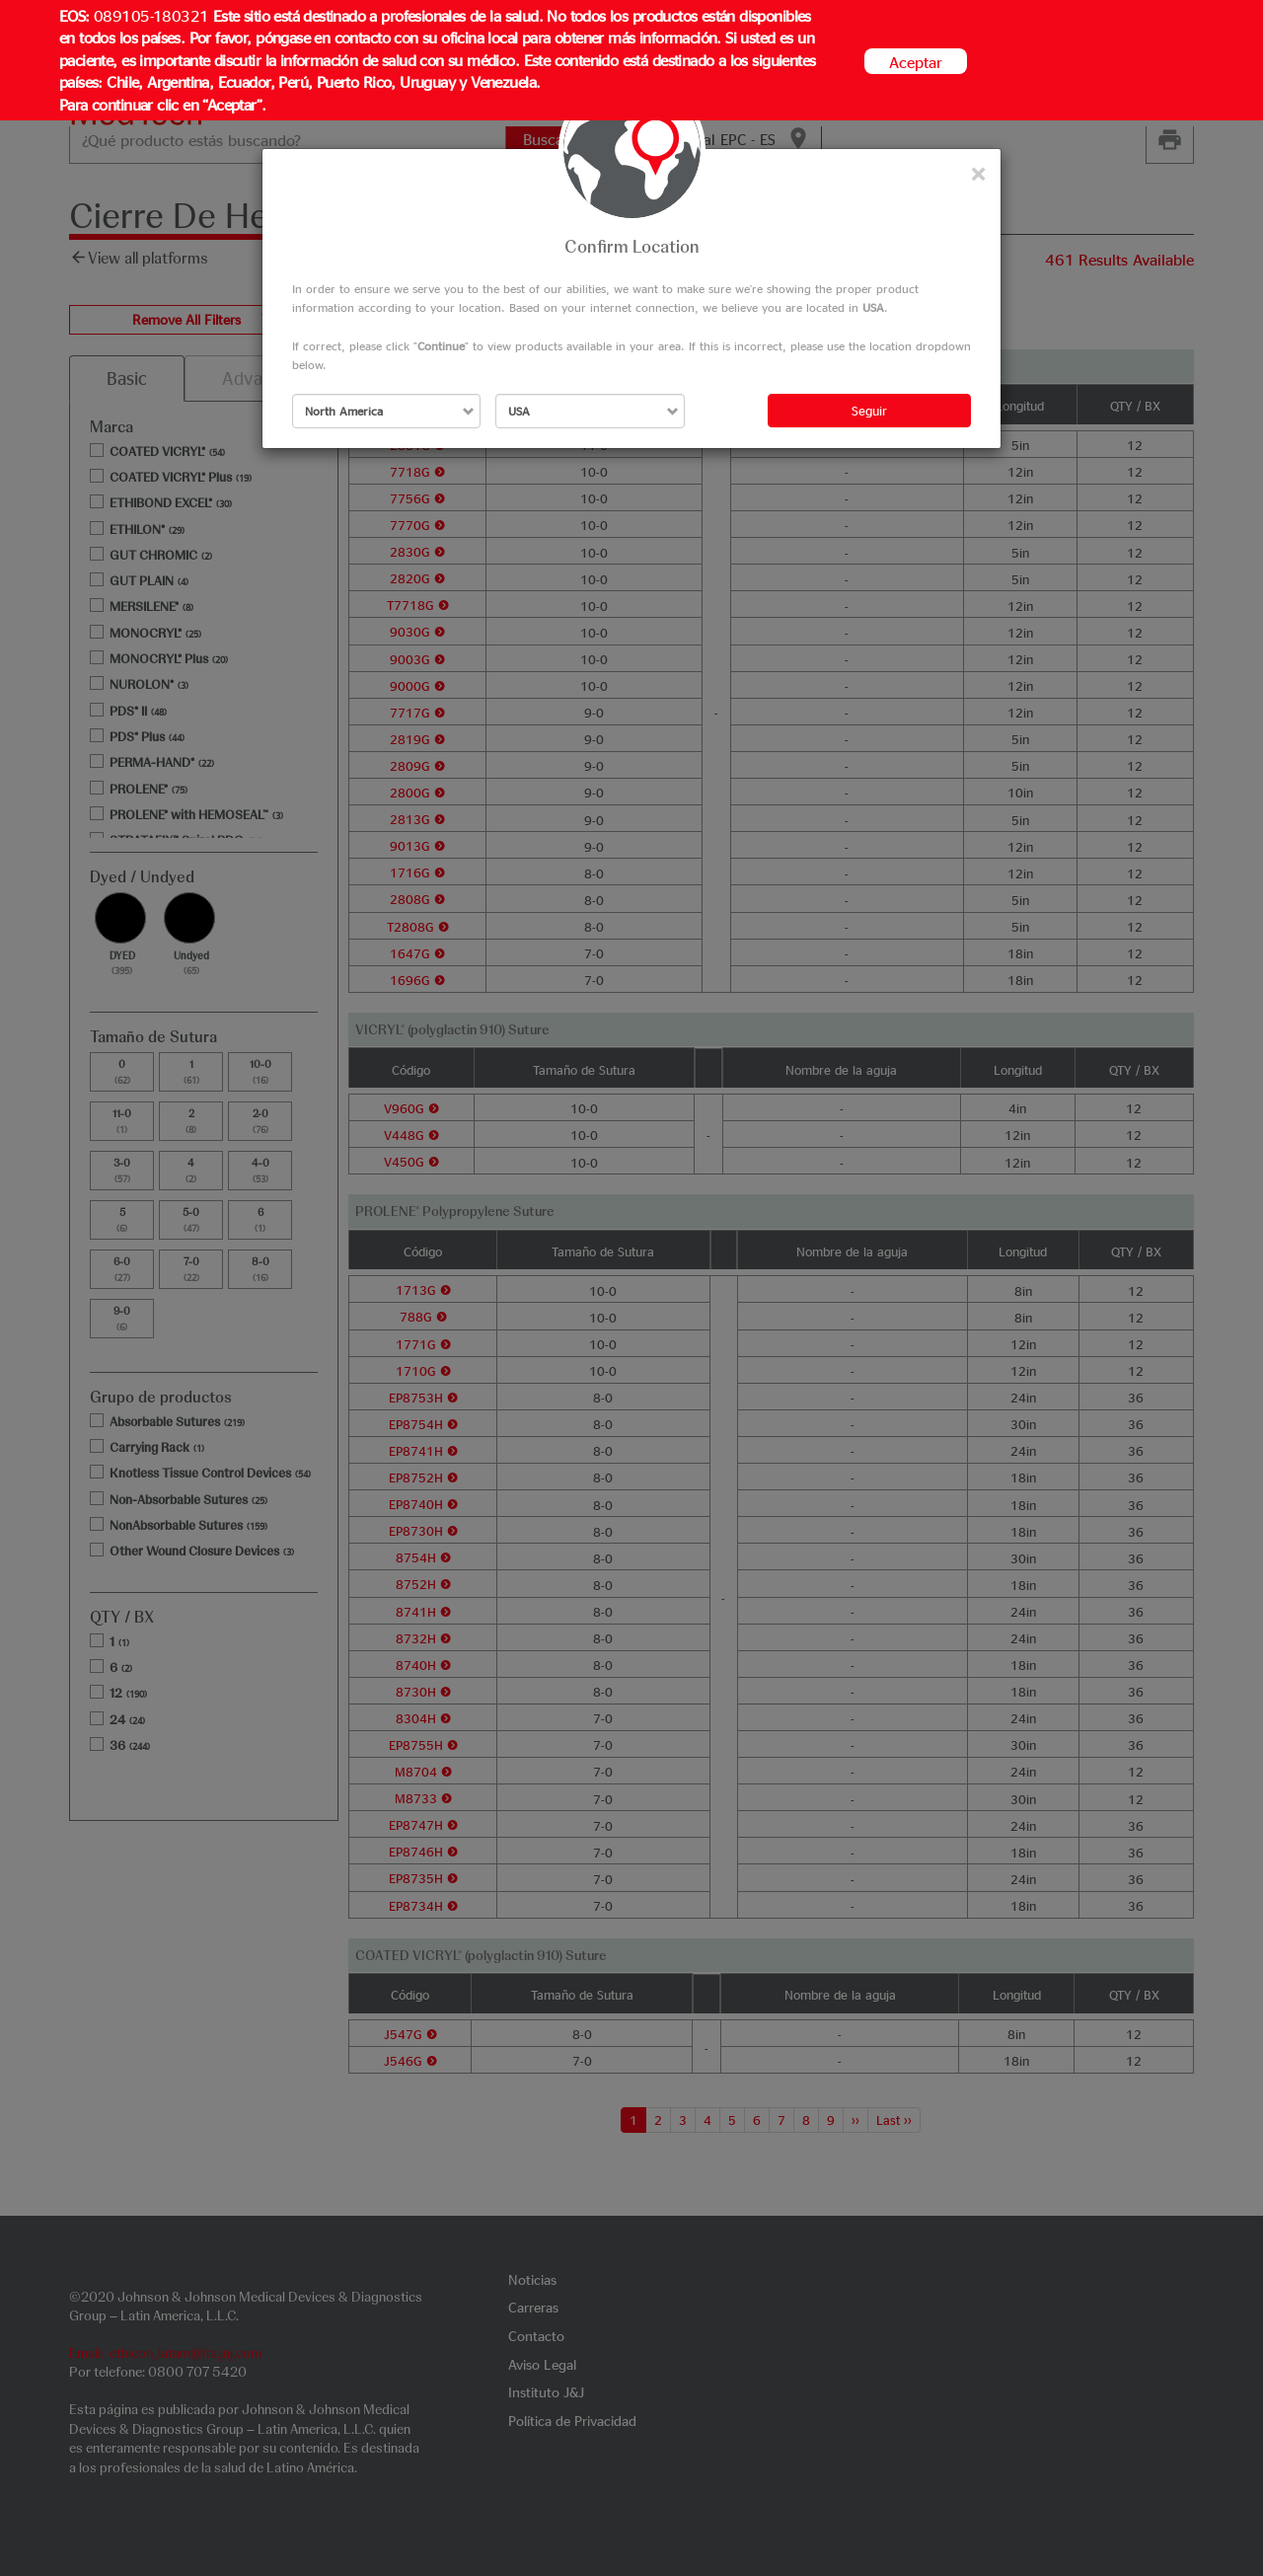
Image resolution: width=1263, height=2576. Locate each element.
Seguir (869, 410)
